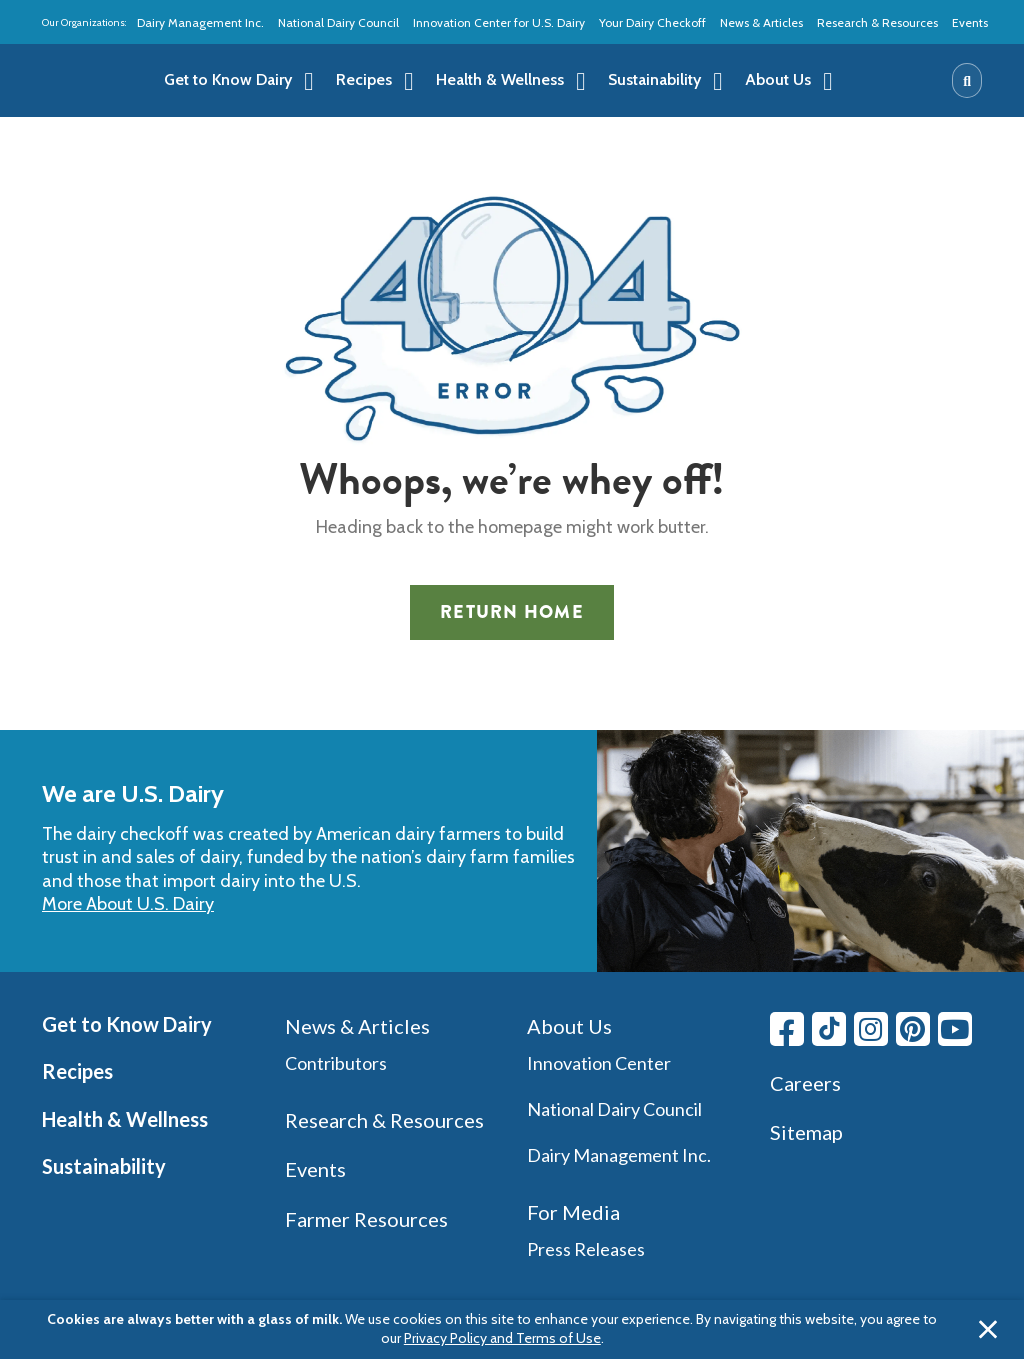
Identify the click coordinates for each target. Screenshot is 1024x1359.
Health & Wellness (125, 1119)
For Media (573, 1212)
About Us (569, 1026)
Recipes (77, 1071)
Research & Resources (877, 22)
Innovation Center (599, 1063)
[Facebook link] (787, 1029)
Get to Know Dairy (127, 1024)
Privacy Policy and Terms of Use (502, 1338)
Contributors (336, 1063)
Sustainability (104, 1166)
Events (970, 22)
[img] (88, 81)
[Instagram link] (871, 1029)
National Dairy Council (338, 22)
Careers (805, 1083)
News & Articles (761, 22)
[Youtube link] (955, 1029)
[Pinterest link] (913, 1029)
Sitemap (806, 1132)
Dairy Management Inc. (200, 22)
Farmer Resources (366, 1219)
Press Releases (586, 1249)
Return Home (512, 612)
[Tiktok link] (829, 1029)
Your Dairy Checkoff (652, 22)
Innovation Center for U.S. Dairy (499, 22)
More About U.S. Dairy (128, 904)
